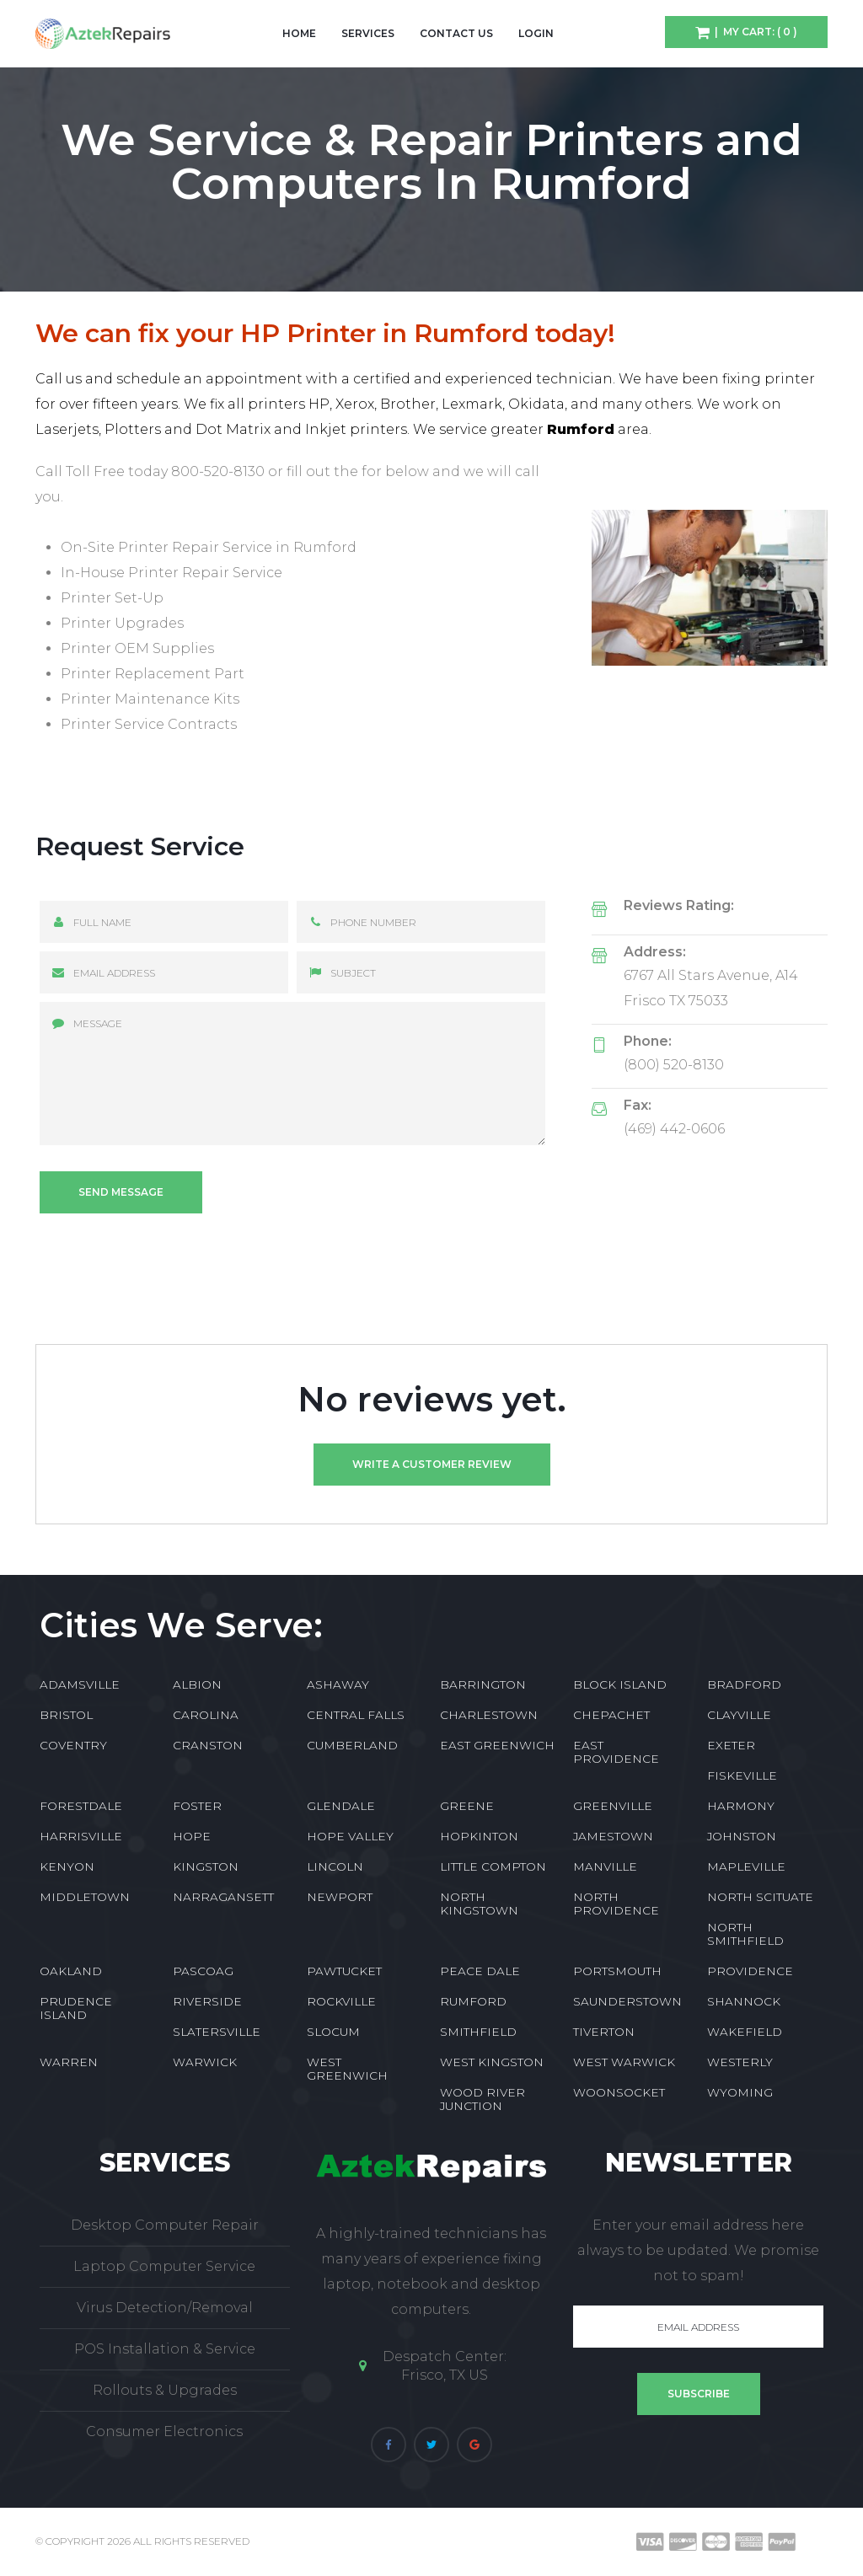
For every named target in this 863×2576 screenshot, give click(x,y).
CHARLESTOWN (489, 1715)
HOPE (192, 1836)
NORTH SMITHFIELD (745, 1933)
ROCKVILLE (341, 2001)
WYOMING (740, 2092)
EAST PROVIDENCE (616, 1751)
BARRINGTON (483, 1684)
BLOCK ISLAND (620, 1684)
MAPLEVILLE (746, 1866)
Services (367, 33)
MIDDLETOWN (85, 1897)
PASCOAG (203, 1971)
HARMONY (741, 1806)
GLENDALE (341, 1806)
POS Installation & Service (164, 2349)
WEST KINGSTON (492, 2062)
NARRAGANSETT (223, 1897)
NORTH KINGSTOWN (479, 1903)
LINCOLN (335, 1866)
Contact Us (456, 33)
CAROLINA (206, 1715)
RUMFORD (473, 2001)
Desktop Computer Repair (165, 2225)
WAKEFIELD (744, 2031)
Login (536, 33)
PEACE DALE (480, 1971)
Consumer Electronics (164, 2431)
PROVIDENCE (750, 1971)
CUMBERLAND (352, 1745)
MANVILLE (605, 1866)
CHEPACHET (611, 1715)
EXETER (731, 1745)
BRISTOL (66, 1715)
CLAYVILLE (739, 1715)
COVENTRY (73, 1745)
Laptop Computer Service (164, 2266)
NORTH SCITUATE (760, 1897)
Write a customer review (432, 1464)
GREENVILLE (612, 1806)
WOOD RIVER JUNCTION (482, 2099)
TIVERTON (604, 2031)
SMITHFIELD (478, 2031)
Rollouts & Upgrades (165, 2390)
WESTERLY (740, 2062)
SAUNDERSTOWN (627, 2001)
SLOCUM (333, 2031)
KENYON (67, 1866)
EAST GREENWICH (497, 1745)
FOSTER (197, 1806)
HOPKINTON (479, 1836)
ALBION (197, 1684)
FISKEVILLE (742, 1775)
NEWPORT (340, 1897)
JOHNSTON (741, 1836)
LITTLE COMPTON (493, 1866)
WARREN (69, 2062)
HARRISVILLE (81, 1836)
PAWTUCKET (344, 1971)
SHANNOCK (743, 2001)
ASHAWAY (338, 1684)
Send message (120, 1192)
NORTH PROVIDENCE (616, 1903)
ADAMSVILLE (80, 1684)
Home (299, 33)
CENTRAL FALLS (356, 1715)
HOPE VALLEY (350, 1836)
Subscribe (698, 2393)
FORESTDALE (81, 1806)
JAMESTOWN (613, 1836)
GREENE (467, 1806)
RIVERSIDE (207, 2001)
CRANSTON (208, 1745)
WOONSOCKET (619, 2092)
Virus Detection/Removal (165, 2308)
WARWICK (205, 2062)
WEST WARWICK (624, 2062)
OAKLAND (71, 1971)
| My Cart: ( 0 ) (753, 31)
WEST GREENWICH (347, 2068)
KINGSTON (206, 1866)
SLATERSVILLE (216, 2031)
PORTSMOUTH (617, 1971)
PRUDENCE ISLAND (76, 2008)
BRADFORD (744, 1684)
